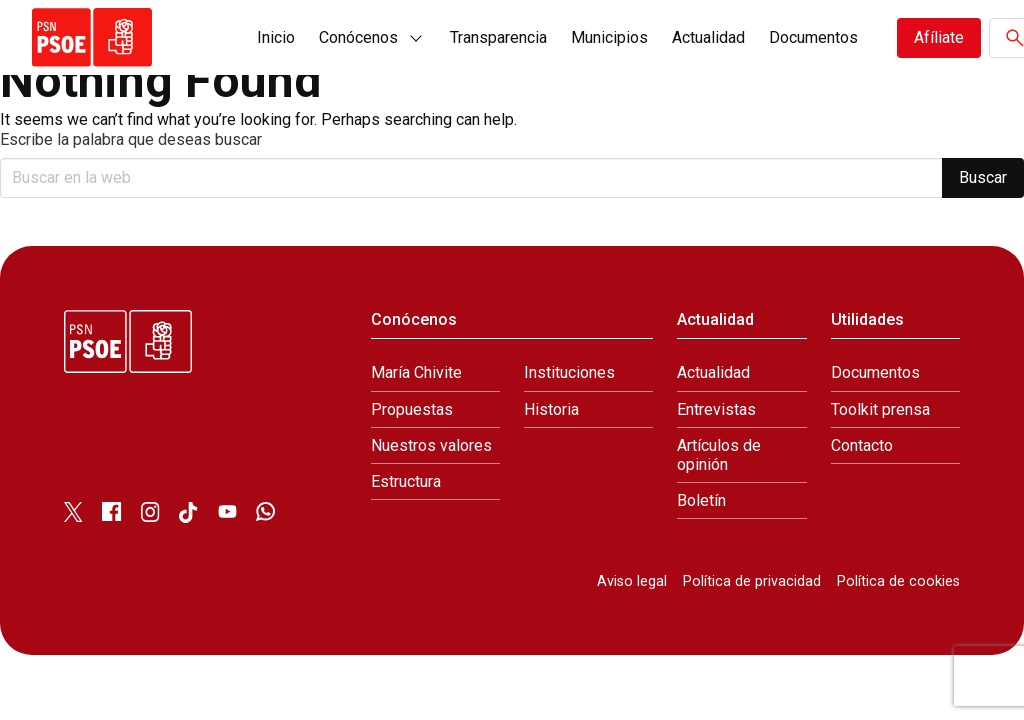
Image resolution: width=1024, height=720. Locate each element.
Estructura (406, 481)
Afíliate (939, 37)
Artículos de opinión (719, 455)
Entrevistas (716, 409)
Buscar (983, 177)
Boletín (701, 500)
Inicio (276, 37)
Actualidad (708, 37)
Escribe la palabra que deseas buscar (131, 139)
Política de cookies (898, 581)
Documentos (813, 37)
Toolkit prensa (880, 409)
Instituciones (569, 372)
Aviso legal (632, 581)
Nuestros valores (431, 445)
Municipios (609, 37)
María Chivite (416, 372)
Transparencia (498, 37)
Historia (551, 409)
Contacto (862, 445)
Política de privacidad (752, 581)
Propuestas (412, 409)
